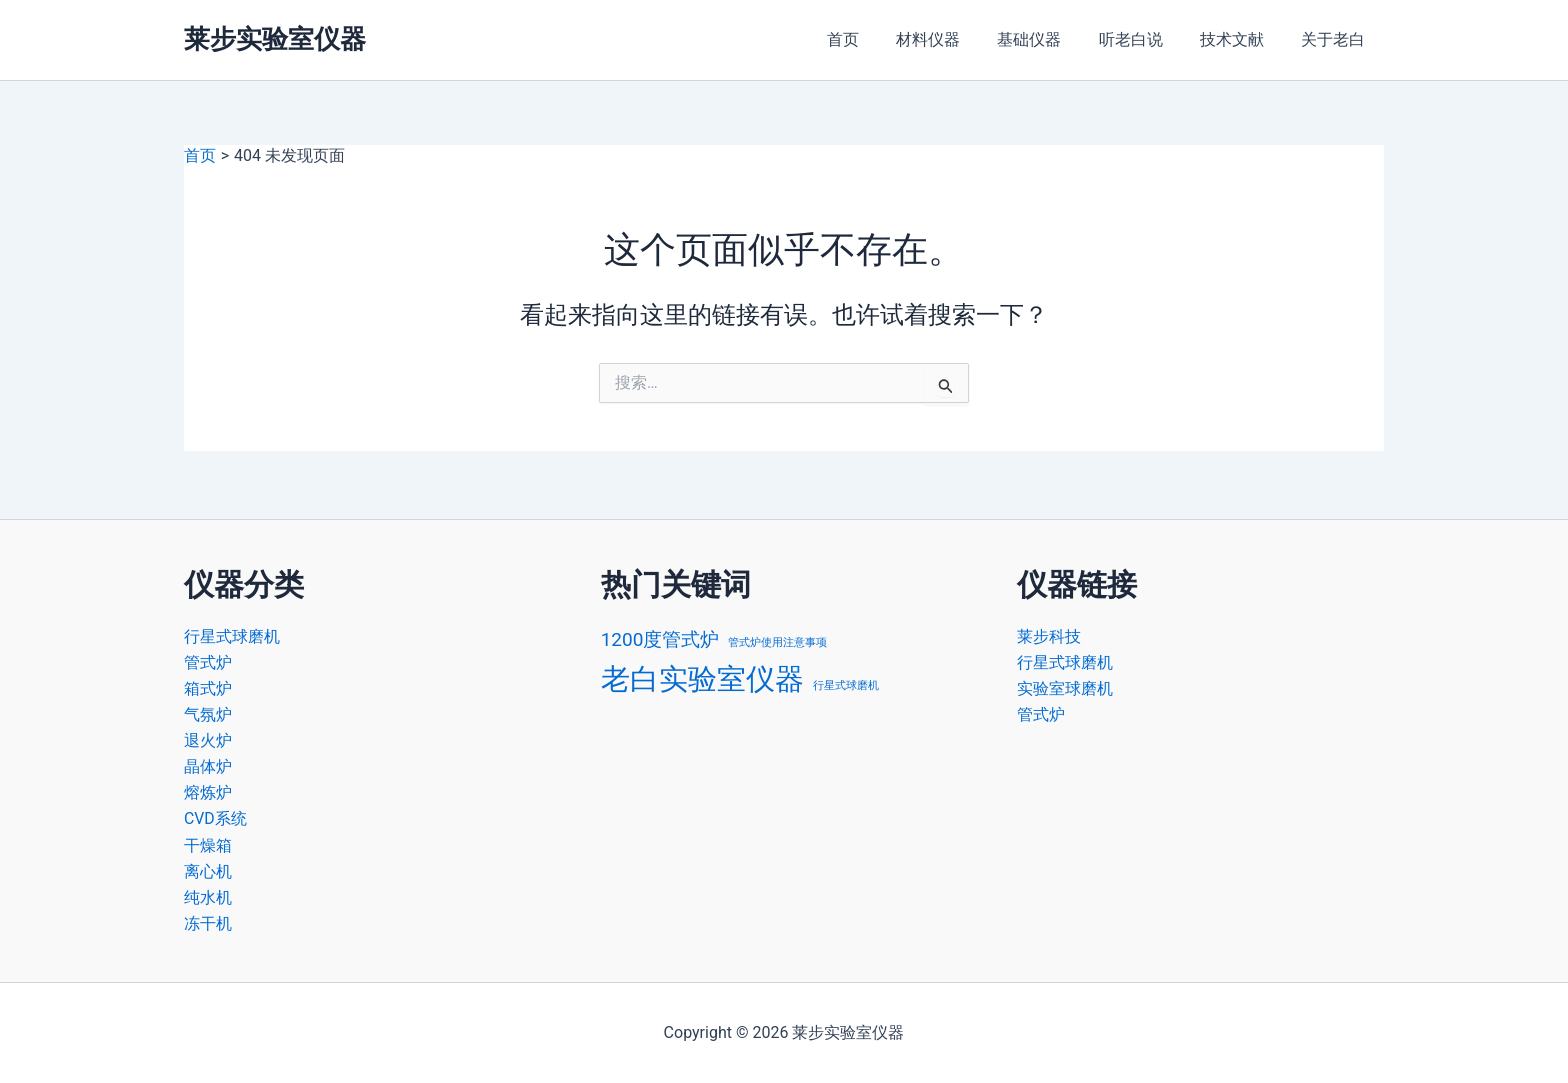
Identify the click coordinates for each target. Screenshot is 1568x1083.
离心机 (208, 870)
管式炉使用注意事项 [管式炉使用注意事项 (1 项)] (777, 638)
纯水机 (208, 896)
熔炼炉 (208, 791)
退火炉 (208, 738)
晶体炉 (208, 764)
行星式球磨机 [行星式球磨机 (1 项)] (846, 682)
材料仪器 (952, 39)
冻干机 (208, 923)
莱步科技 (1049, 632)
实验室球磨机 (1065, 685)
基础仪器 (1048, 39)
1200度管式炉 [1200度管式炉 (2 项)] (660, 635)
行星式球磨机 (232, 632)
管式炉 (208, 659)
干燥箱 (208, 843)
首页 (872, 39)
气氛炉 (208, 711)
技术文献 (1240, 39)
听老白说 (1144, 39)
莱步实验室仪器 (275, 39)
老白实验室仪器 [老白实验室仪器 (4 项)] (702, 676)
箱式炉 (208, 685)
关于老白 (1336, 39)
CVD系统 (215, 817)
